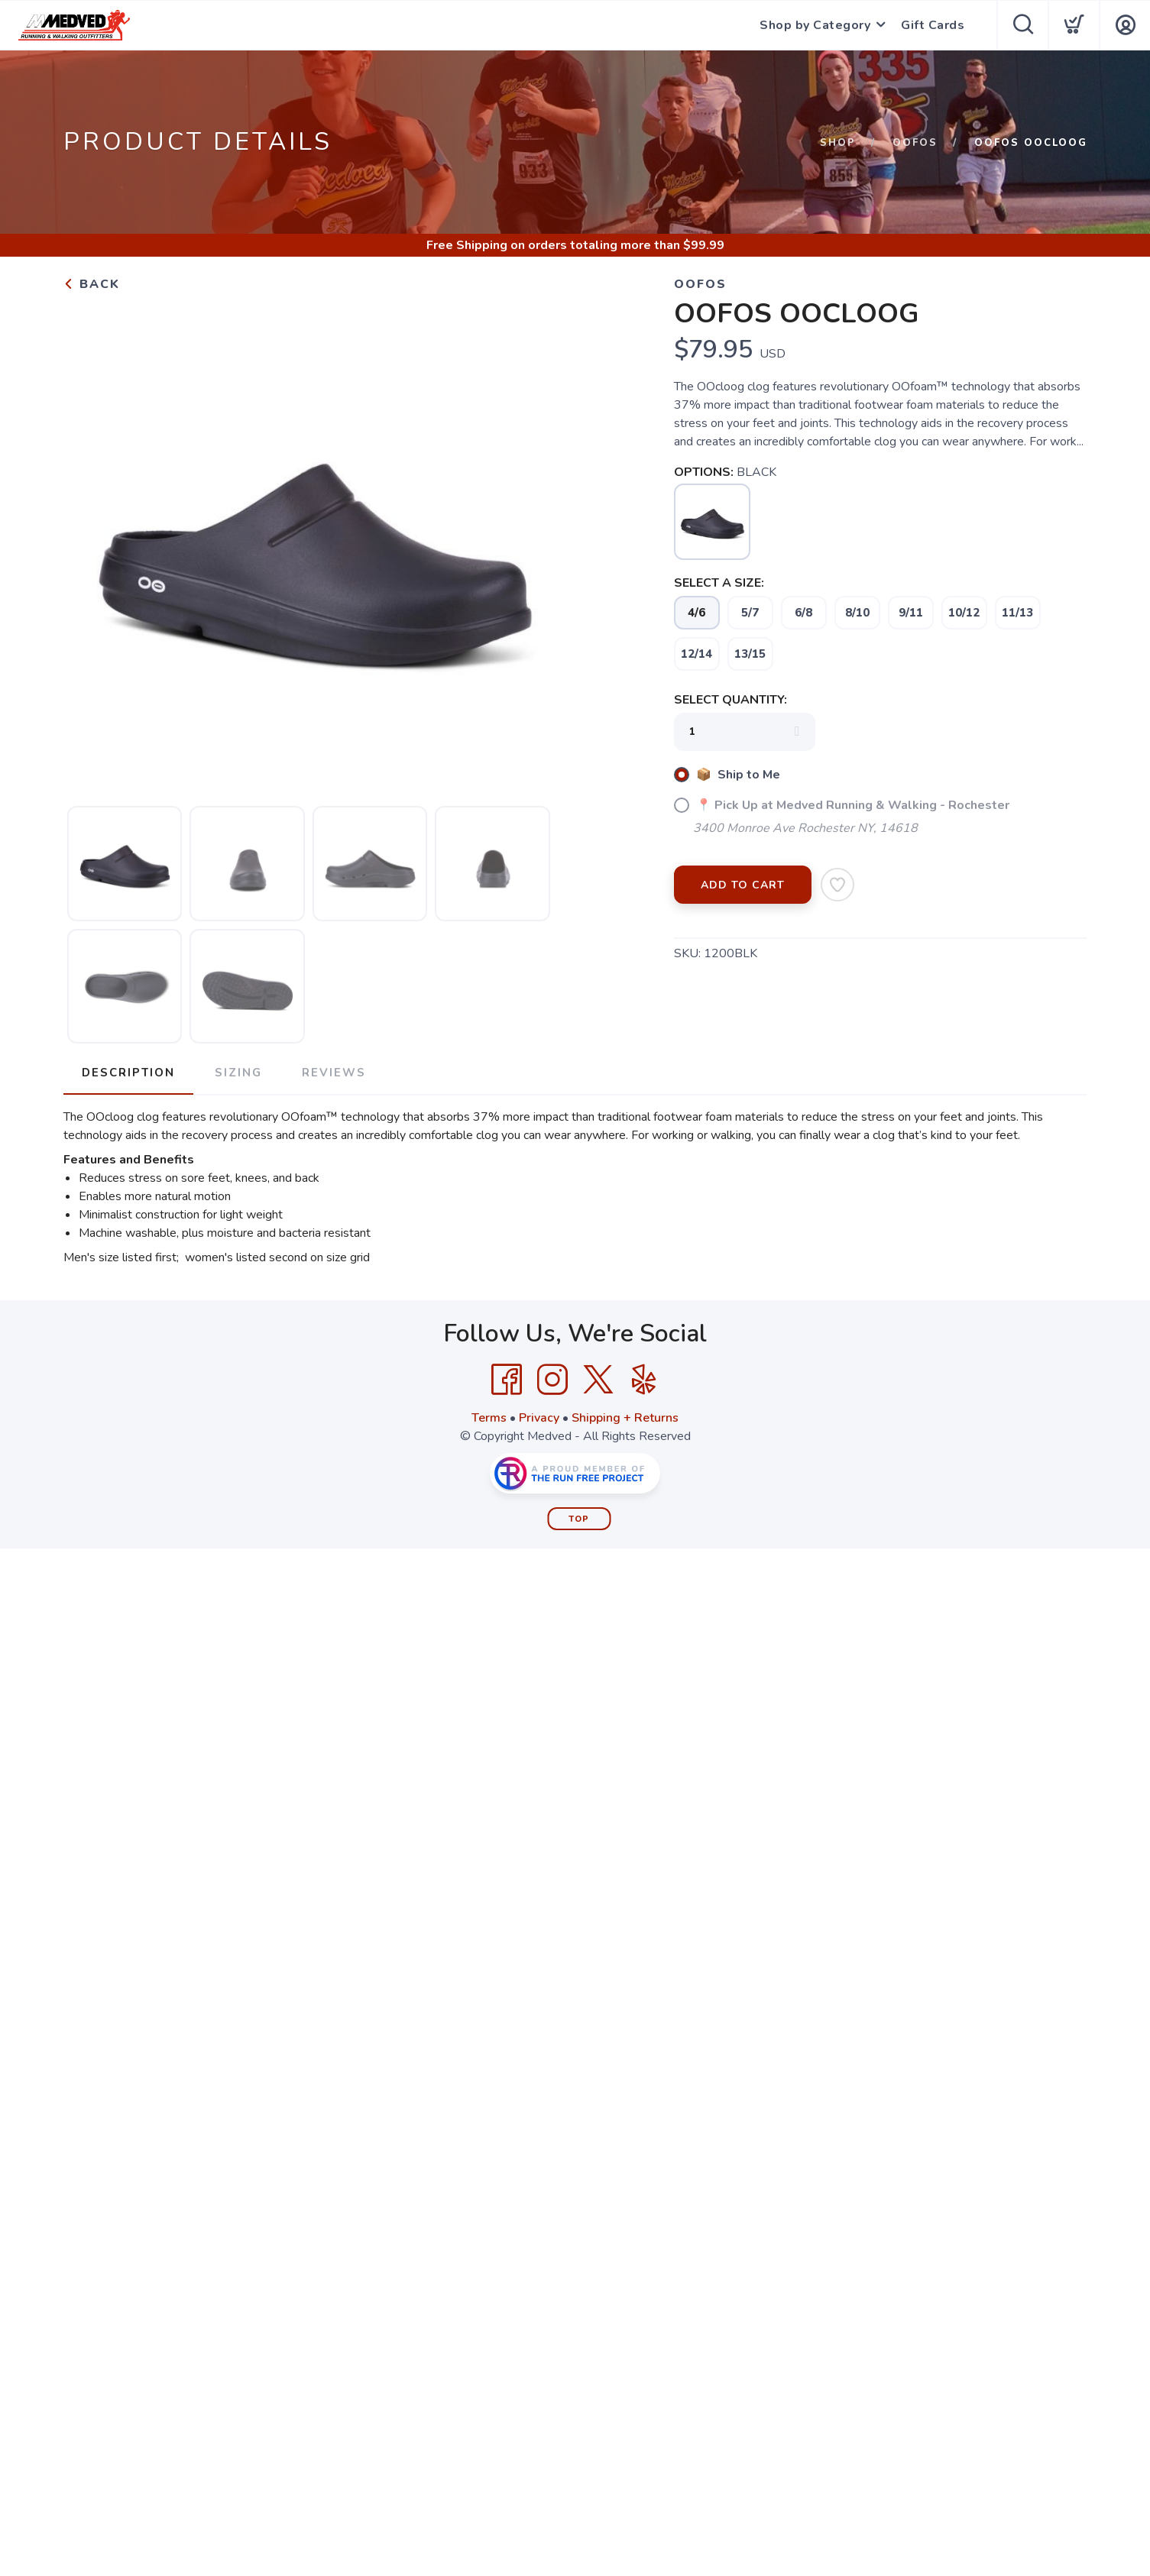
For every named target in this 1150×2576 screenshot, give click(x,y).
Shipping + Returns (625, 1417)
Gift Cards (932, 25)
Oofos (915, 143)
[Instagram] (552, 1380)
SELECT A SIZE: (719, 582)
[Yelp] (644, 1380)
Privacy (539, 1417)
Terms (489, 1417)
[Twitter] (598, 1380)
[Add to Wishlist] (837, 884)
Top (579, 1519)
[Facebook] (507, 1380)
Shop (838, 143)
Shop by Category (815, 25)
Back (91, 284)
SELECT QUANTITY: (730, 699)
